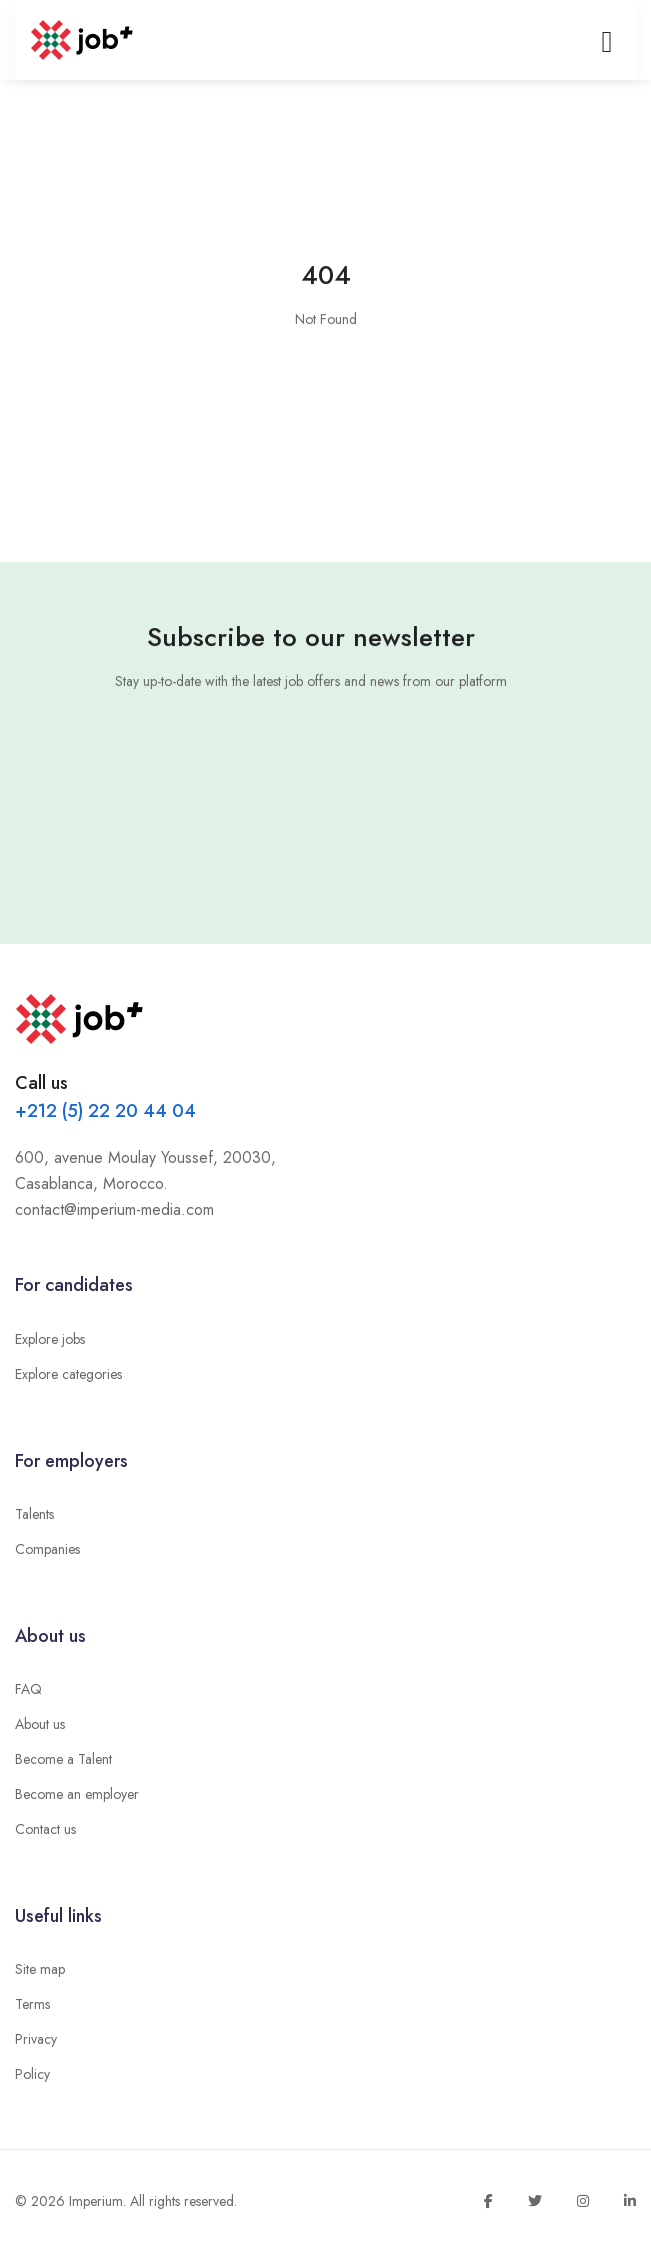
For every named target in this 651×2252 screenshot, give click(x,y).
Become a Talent (63, 1759)
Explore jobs (50, 1339)
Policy (32, 2074)
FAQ (28, 1689)
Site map (40, 1969)
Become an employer (77, 1794)
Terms (32, 2004)
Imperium (96, 2201)
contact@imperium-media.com (114, 1209)
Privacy (36, 2039)
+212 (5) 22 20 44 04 (105, 1111)
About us (40, 1724)
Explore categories (68, 1374)
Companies (47, 1549)
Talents (34, 1514)
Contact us (45, 1829)
